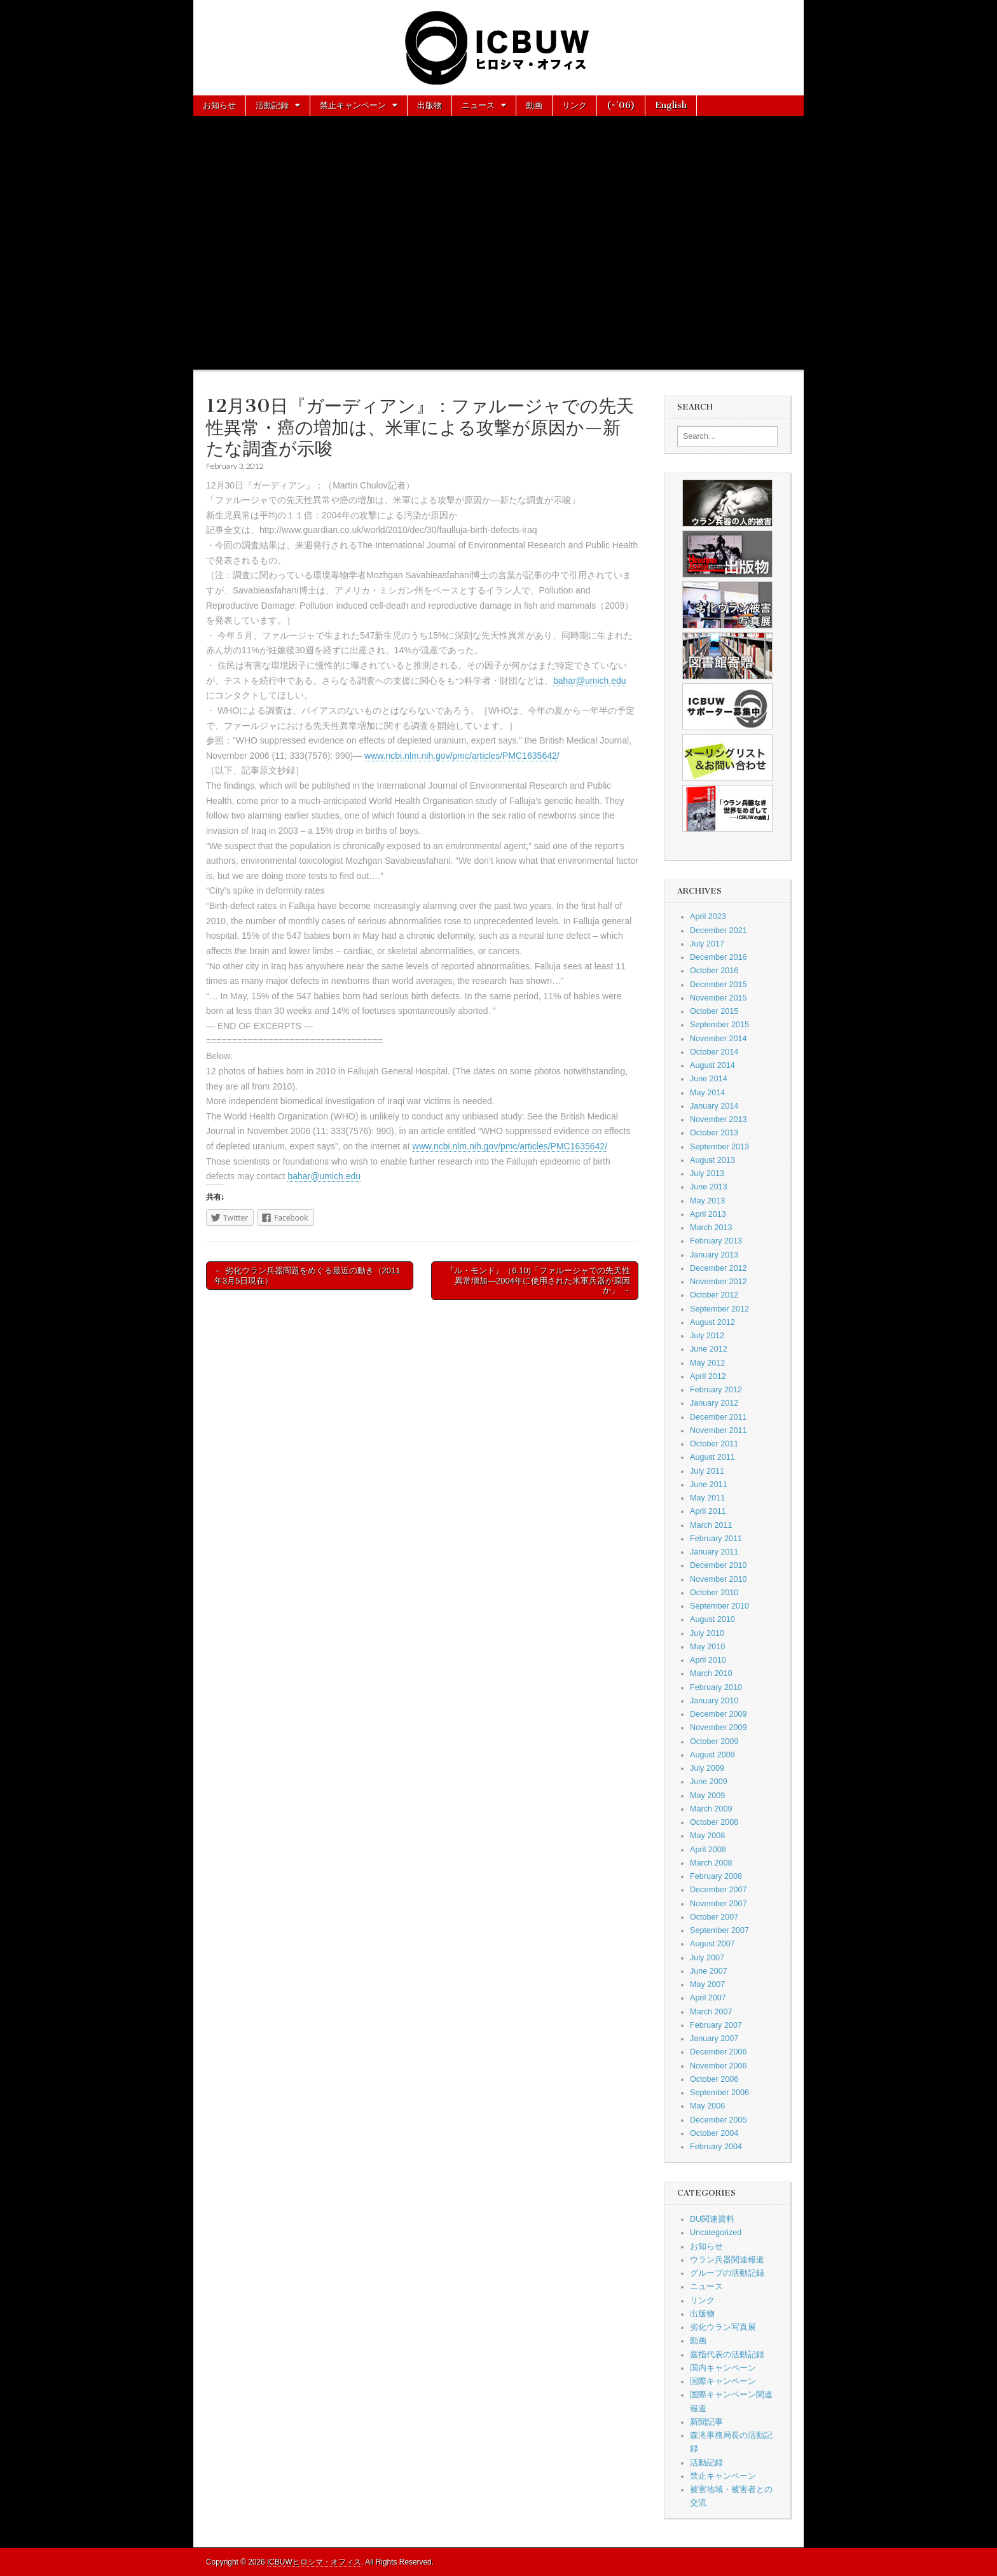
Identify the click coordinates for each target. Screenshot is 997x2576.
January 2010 (714, 1700)
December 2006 (718, 2051)
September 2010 (719, 1606)
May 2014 (707, 1092)
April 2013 (708, 1214)
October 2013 (714, 1132)
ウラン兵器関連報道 (727, 2259)
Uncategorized (715, 2232)
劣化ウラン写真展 (723, 2327)
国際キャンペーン (723, 2381)
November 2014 (718, 1038)
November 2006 (718, 2065)
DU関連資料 (712, 2219)
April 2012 (708, 1376)
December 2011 (718, 1417)
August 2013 (712, 1160)
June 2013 (708, 1186)
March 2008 (711, 1863)
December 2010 (718, 1565)
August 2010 (712, 1619)
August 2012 (712, 1322)
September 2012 (719, 1309)
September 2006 (719, 2092)
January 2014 (714, 1106)
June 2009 (708, 1781)
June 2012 (708, 1349)
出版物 (429, 105)
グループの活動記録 (727, 2273)
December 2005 (718, 2120)
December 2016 (718, 957)
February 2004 (716, 2146)
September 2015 (719, 1024)
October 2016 (714, 970)
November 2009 (718, 1727)
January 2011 (714, 1552)
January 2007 (714, 2038)
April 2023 (708, 916)
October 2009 (714, 1741)
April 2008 (708, 1849)
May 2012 (707, 1363)
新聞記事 (706, 2422)
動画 (534, 105)
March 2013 (711, 1227)
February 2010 (716, 1687)
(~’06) (621, 105)
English (671, 105)
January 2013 (714, 1254)
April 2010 (708, 1660)
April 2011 (708, 1511)
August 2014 (712, 1065)
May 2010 (707, 1646)
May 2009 (707, 1795)
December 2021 (718, 930)
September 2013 (719, 1146)
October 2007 (714, 1917)
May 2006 (707, 2106)
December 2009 (718, 1714)
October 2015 (714, 1011)
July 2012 (707, 1335)
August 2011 (712, 1457)
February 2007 (716, 2025)
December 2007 (718, 1889)
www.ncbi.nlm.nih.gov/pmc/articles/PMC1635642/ (462, 756)
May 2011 (707, 1497)
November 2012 (718, 1281)
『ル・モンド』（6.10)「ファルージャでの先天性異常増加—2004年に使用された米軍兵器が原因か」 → (538, 1280)
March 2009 (711, 1808)
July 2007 (707, 1957)
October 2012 (714, 1295)
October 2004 (714, 2133)
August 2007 (712, 1943)
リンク (574, 105)
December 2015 (718, 984)
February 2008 (716, 1876)
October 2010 (714, 1592)
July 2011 (707, 1471)
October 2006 (714, 2079)
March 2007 (711, 2011)
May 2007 (707, 1984)
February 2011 (716, 1538)
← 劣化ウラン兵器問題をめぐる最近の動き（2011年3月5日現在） (307, 1275)
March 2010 (711, 1673)
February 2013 (716, 1240)
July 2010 (707, 1633)
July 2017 (707, 943)
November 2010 (718, 1579)
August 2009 (712, 1754)
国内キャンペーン (723, 2368)
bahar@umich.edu (589, 680)
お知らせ (219, 105)
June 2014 (708, 1078)
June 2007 (708, 1971)
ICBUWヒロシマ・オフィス (314, 2562)
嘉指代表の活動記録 (727, 2354)
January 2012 (714, 1403)
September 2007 (719, 1930)
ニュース (478, 105)
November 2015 (718, 998)
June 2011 (708, 1484)
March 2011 (711, 1525)
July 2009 (707, 1768)
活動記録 (272, 105)
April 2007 (708, 1997)
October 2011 (714, 1443)
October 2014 (714, 1052)
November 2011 (718, 1430)
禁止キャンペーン (353, 105)
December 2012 (718, 1268)
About (216, 125)
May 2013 (707, 1200)
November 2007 (718, 1903)
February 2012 (716, 1389)
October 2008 (714, 1822)
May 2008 (707, 1835)
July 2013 (707, 1173)
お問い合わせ (276, 125)
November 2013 (718, 1119)
